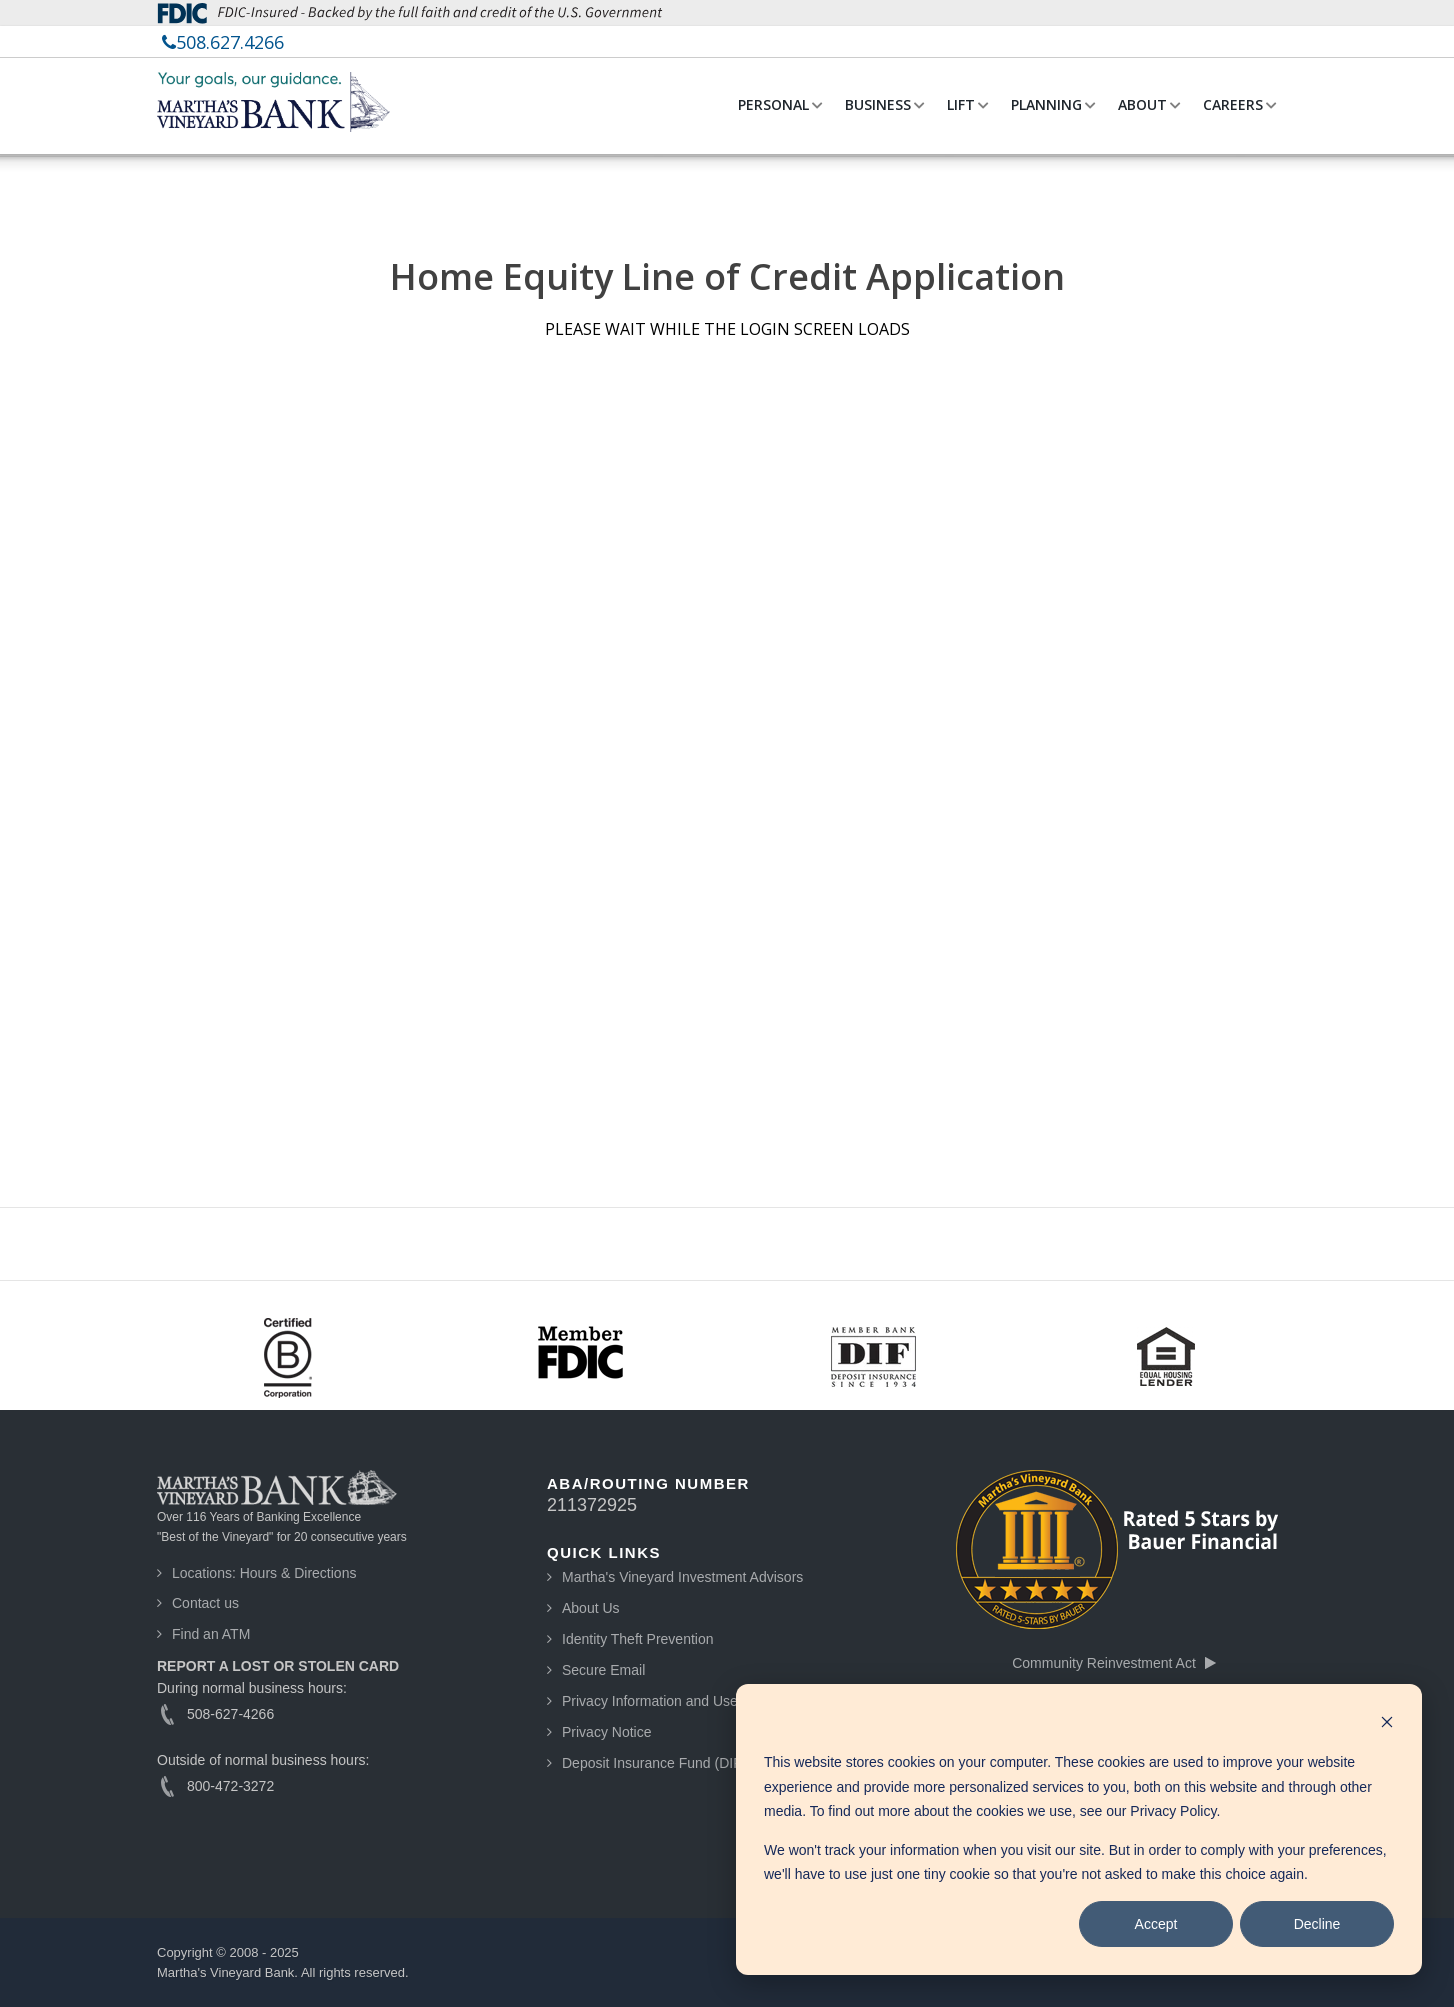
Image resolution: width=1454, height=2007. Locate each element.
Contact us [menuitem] (205, 1603)
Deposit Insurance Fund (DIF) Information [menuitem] (691, 1763)
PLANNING (1046, 104)
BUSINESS (878, 104)
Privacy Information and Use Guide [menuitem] (670, 1701)
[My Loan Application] (727, 771)
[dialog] (1079, 1829)
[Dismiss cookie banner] (1387, 1724)
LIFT (961, 104)
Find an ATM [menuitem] (211, 1634)
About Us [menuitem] (591, 1608)
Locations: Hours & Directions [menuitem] (264, 1573)
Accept (1156, 1924)
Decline (1317, 1924)
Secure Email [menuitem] (603, 1670)
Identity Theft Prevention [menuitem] (638, 1639)
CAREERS (1233, 104)
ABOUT (1142, 104)
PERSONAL (773, 104)
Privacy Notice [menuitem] (606, 1732)
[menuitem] (223, 42)
